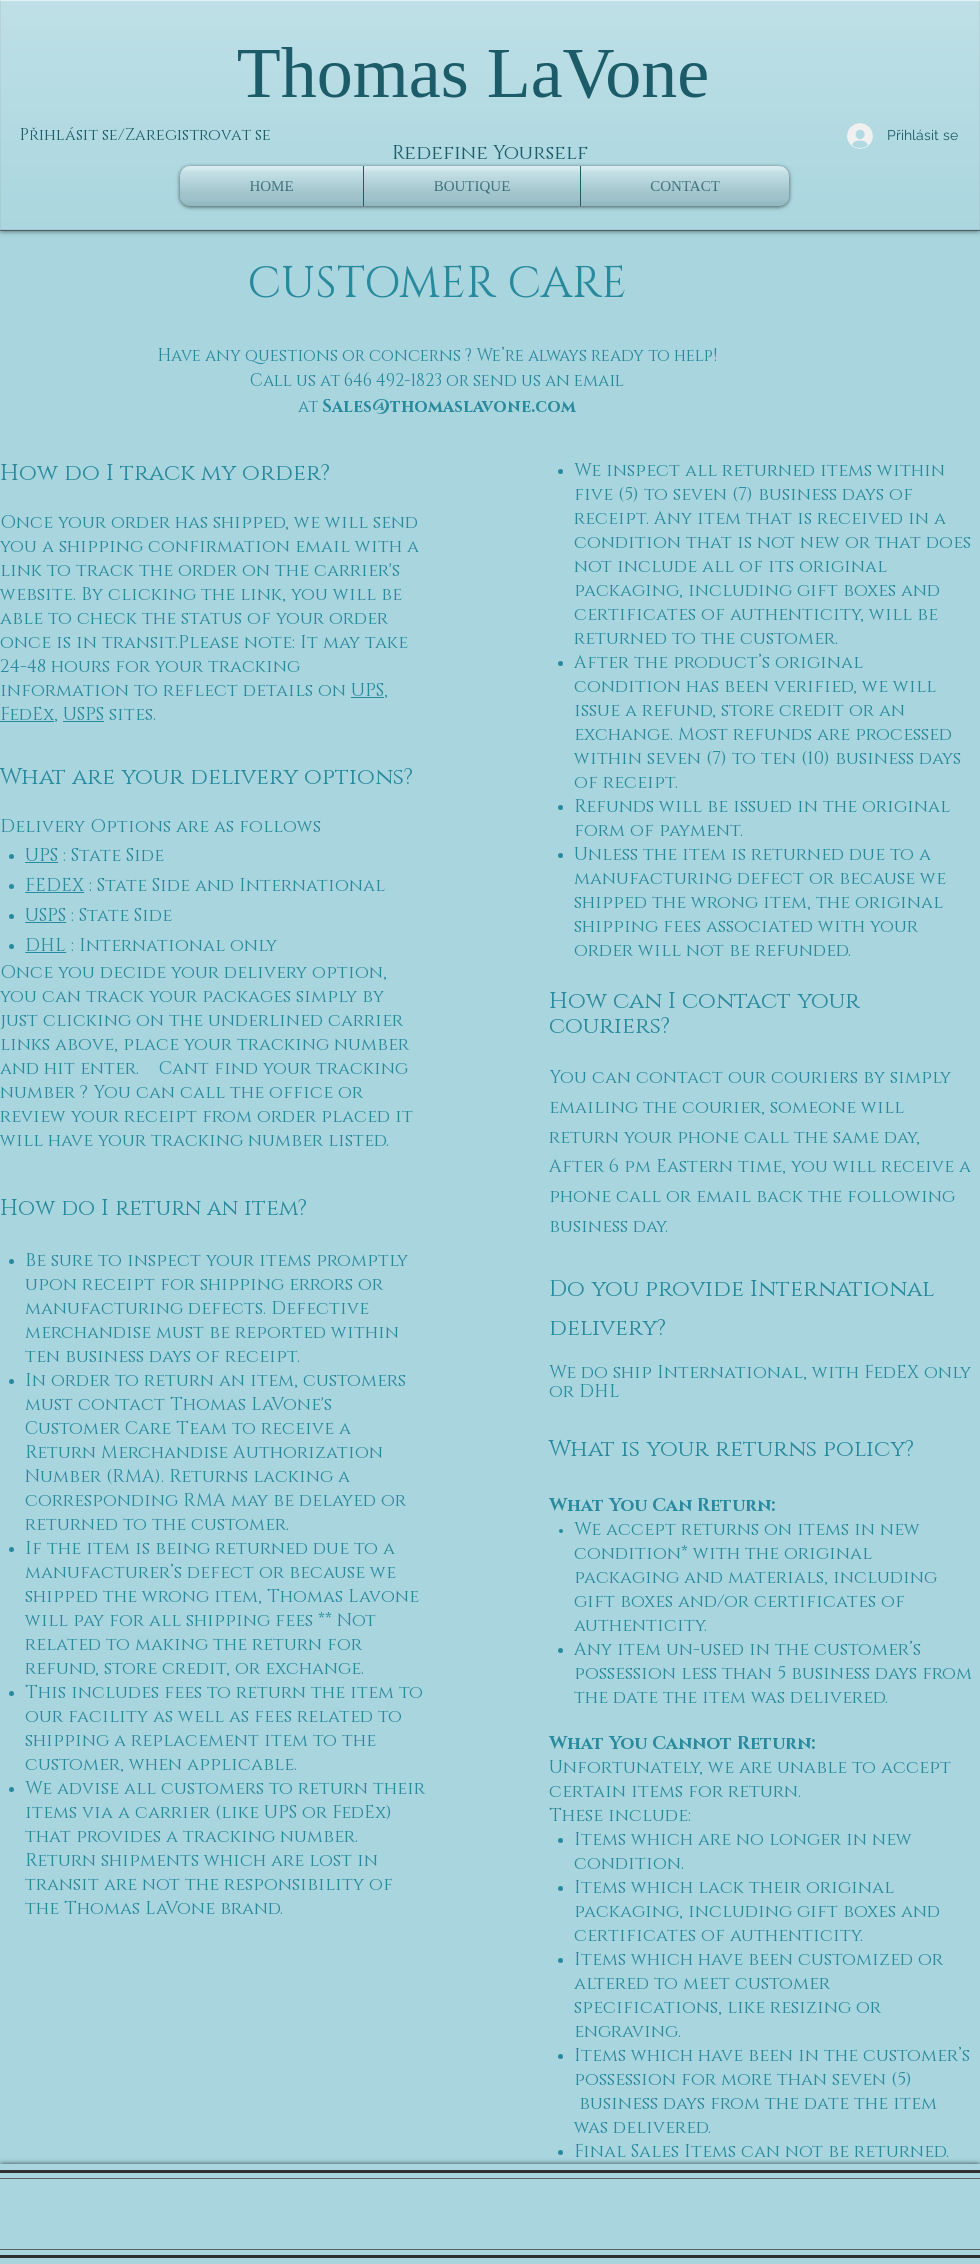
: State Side (111, 856)
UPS (367, 691)
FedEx (27, 715)
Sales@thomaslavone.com (449, 406)
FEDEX (54, 886)
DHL (45, 946)
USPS (83, 715)
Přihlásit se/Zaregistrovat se (145, 135)
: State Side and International (234, 886)
